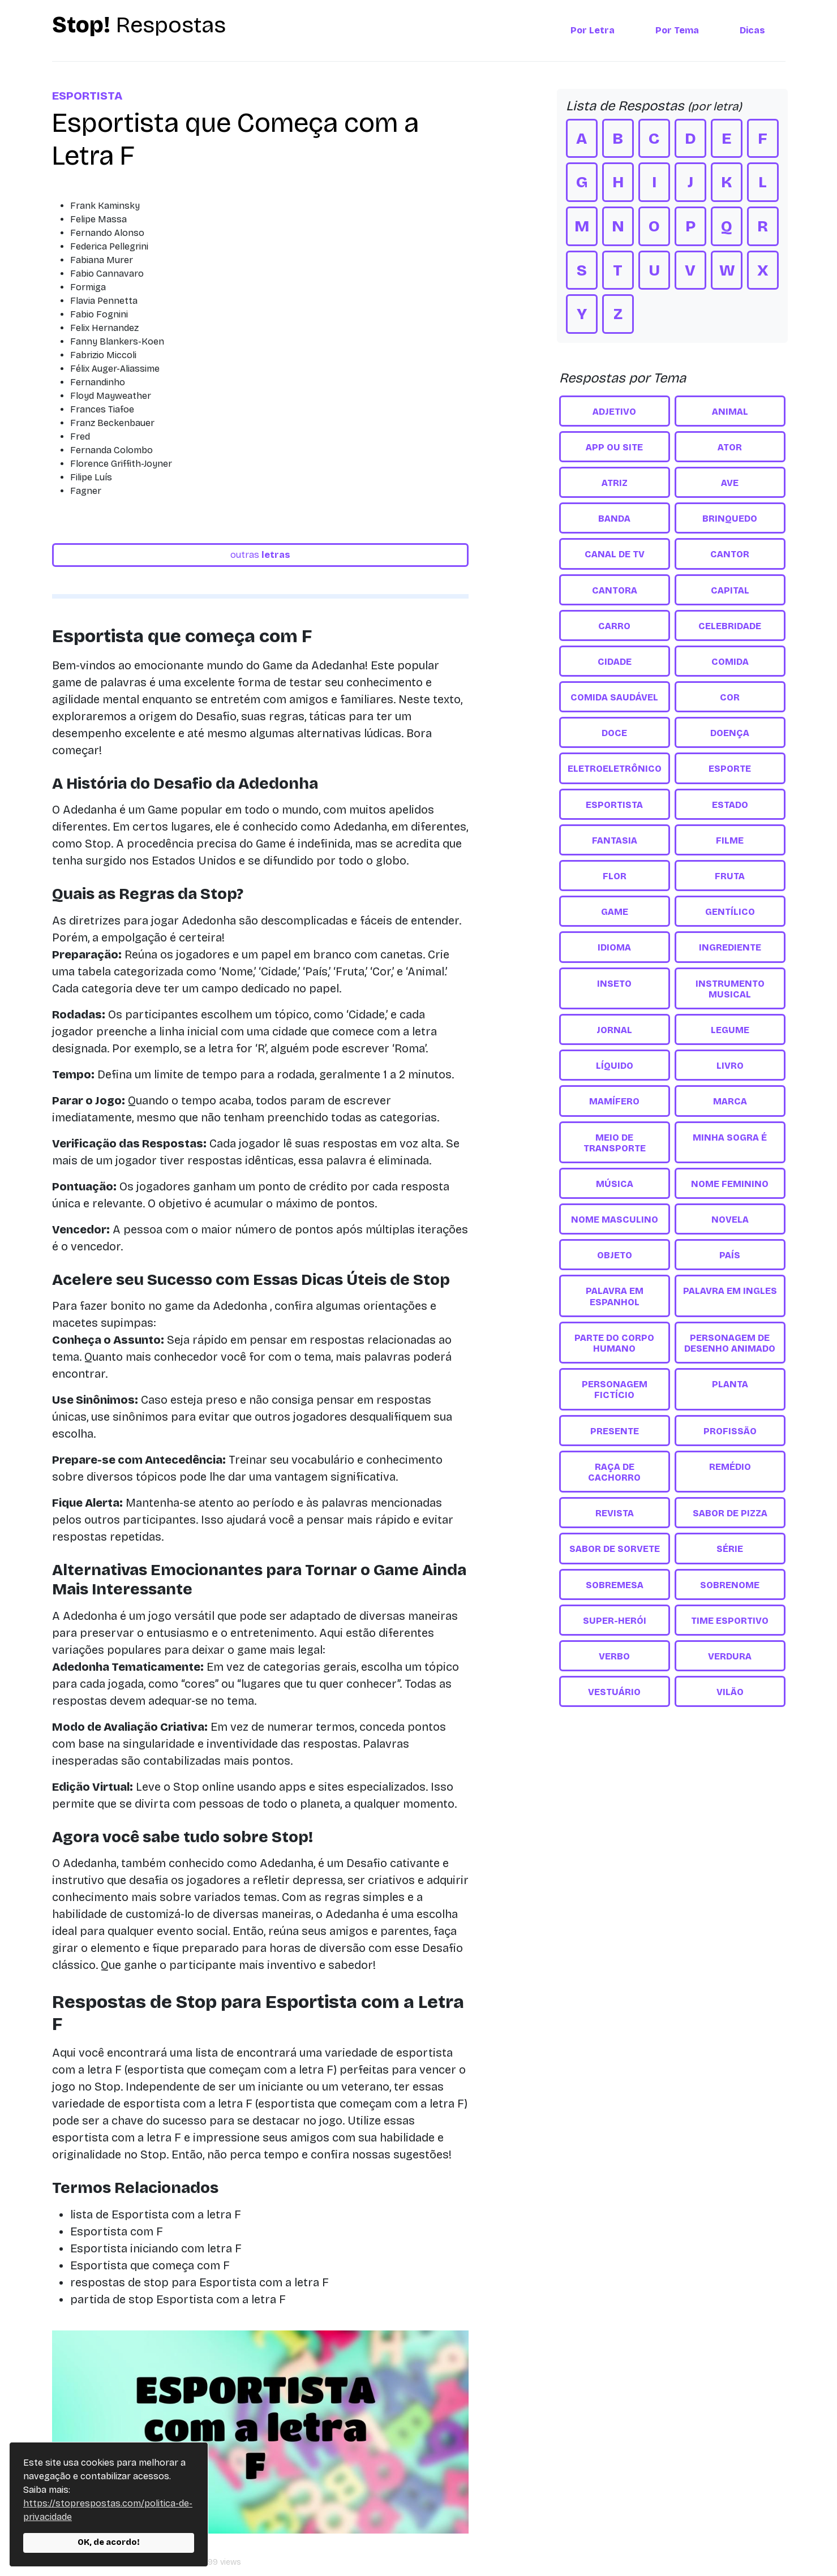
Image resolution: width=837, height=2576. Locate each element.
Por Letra (592, 30)
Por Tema (677, 30)
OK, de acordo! (109, 2542)
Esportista (87, 95)
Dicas (752, 30)
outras (260, 554)
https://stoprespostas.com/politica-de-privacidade (107, 2510)
